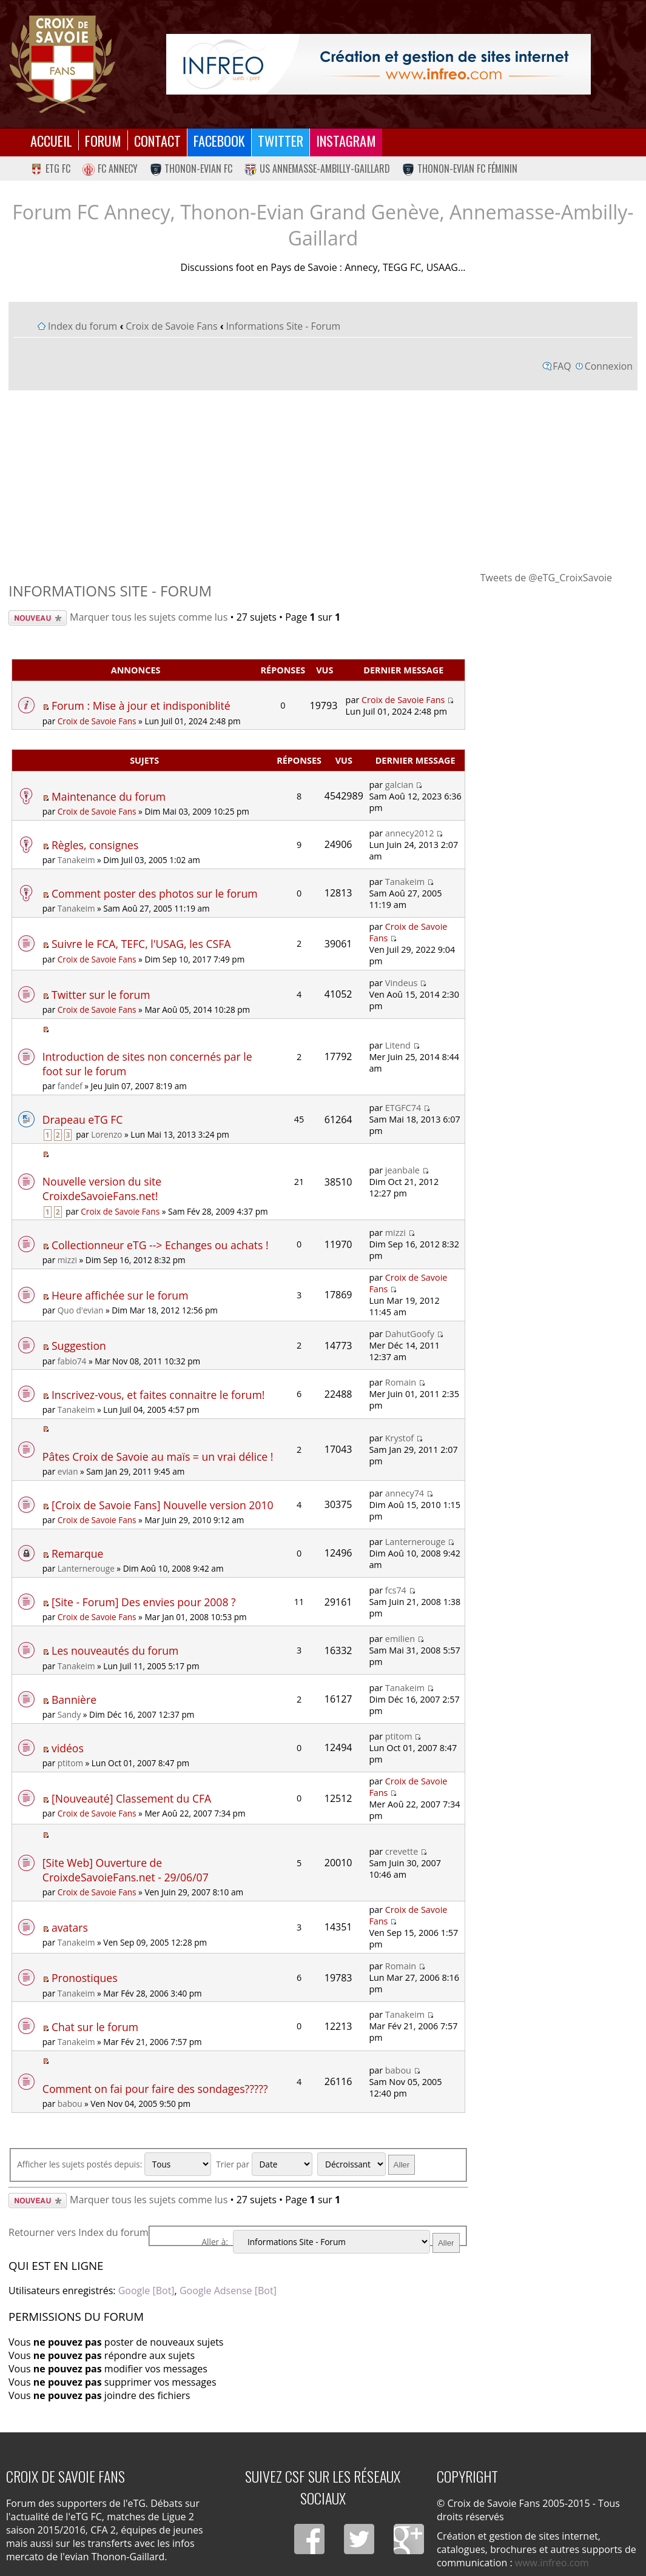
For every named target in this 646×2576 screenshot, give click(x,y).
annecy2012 (409, 833)
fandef (70, 1086)
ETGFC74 (403, 1107)
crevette (401, 1851)
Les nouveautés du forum (115, 1650)
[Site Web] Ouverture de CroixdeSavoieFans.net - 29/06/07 (125, 1869)
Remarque (77, 1553)
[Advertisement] (323, 480)
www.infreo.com (552, 2562)
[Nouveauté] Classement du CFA (131, 1798)
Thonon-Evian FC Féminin (459, 168)
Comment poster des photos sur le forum (155, 893)
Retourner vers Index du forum (78, 2232)
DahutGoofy (409, 1334)
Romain (400, 1382)
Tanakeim (76, 860)
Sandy (69, 1714)
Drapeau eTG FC (82, 1119)
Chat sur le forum (95, 2027)
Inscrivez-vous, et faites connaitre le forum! (158, 1394)
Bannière (74, 1699)
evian (68, 1471)
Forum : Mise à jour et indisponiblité (141, 705)
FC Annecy (110, 168)
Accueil (51, 140)
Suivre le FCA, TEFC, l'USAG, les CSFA (141, 943)
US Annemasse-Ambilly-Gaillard (317, 168)
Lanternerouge (86, 1568)
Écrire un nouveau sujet (37, 618)
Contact (157, 140)
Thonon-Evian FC (191, 168)
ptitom (70, 1763)
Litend (398, 1045)
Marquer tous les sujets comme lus (148, 617)
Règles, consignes (95, 845)
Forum (103, 140)
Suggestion (79, 1345)
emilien (400, 1638)
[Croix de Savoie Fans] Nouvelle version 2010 (163, 1505)
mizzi (67, 1260)
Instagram (346, 140)
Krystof (399, 1438)
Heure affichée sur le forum (120, 1295)
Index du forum (82, 326)
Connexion (609, 366)
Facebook (219, 140)
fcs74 (395, 1590)
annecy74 (404, 1493)
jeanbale (402, 1170)
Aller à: (215, 2241)
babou (70, 2103)
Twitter (280, 140)
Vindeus (401, 983)
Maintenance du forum (109, 796)
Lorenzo (106, 1134)
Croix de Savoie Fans (171, 326)
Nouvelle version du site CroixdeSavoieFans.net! (101, 1188)
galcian (399, 784)
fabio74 (72, 1361)
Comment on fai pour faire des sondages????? (155, 2088)
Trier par (264, 2164)
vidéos (68, 1748)
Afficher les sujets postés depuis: (114, 2164)
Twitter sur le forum (101, 994)
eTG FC (50, 168)
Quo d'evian (81, 1310)
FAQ (562, 366)
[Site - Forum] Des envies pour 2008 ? (144, 1602)
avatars (70, 1927)
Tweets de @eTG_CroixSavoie (546, 577)
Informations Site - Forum (283, 326)
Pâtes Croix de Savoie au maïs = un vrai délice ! (158, 1456)
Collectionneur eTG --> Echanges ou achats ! (160, 1245)
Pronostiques (85, 1977)
